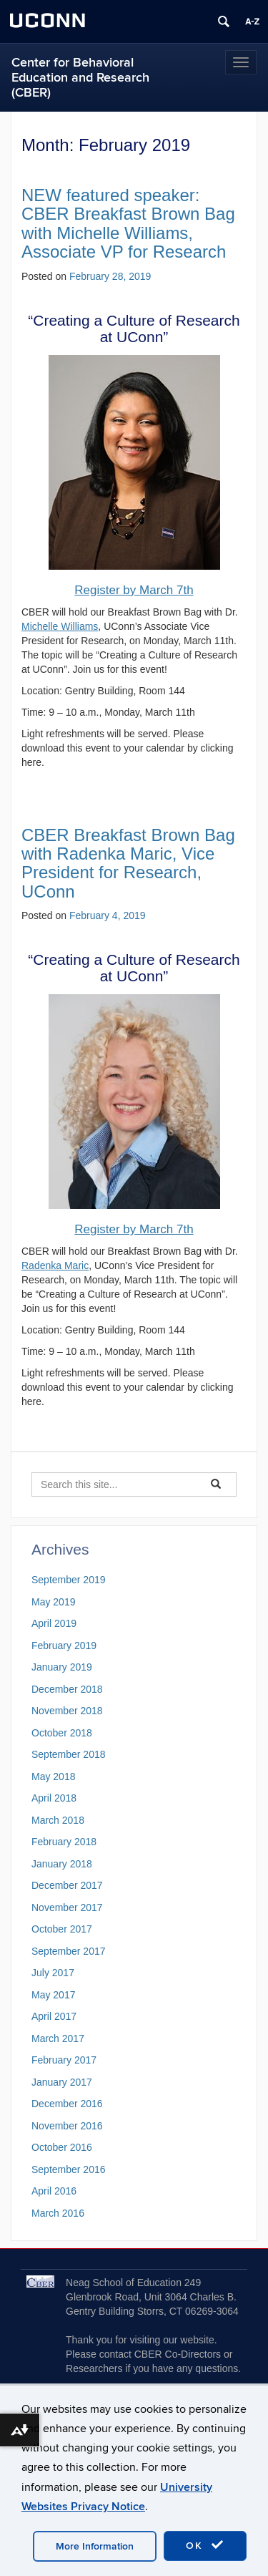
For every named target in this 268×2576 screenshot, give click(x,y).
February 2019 (63, 1645)
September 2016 (68, 2169)
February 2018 (63, 1841)
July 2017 (52, 1972)
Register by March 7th (133, 590)
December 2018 (67, 1689)
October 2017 (61, 1929)
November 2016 (67, 2126)
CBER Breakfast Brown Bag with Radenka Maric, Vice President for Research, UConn (128, 863)
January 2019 (61, 1667)
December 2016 (67, 2103)
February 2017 (63, 2060)
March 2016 (57, 2213)
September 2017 (68, 1951)
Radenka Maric (55, 1265)
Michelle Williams (59, 626)
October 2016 (61, 2147)
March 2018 (57, 1820)
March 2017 (57, 2038)
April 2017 (53, 2016)
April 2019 (53, 1623)
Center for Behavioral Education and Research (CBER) (80, 77)
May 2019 (53, 1602)
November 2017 (67, 1907)
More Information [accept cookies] (95, 2546)
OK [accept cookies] (205, 2545)
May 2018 (53, 1776)
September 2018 (68, 1754)
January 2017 (61, 2082)
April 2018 (53, 1798)
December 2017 (67, 1885)
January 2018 (61, 1864)
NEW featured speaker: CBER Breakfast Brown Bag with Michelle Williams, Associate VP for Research (128, 223)
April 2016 (53, 2191)
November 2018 (67, 1710)
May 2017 (53, 1995)
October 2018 (61, 1733)
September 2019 (68, 1579)
